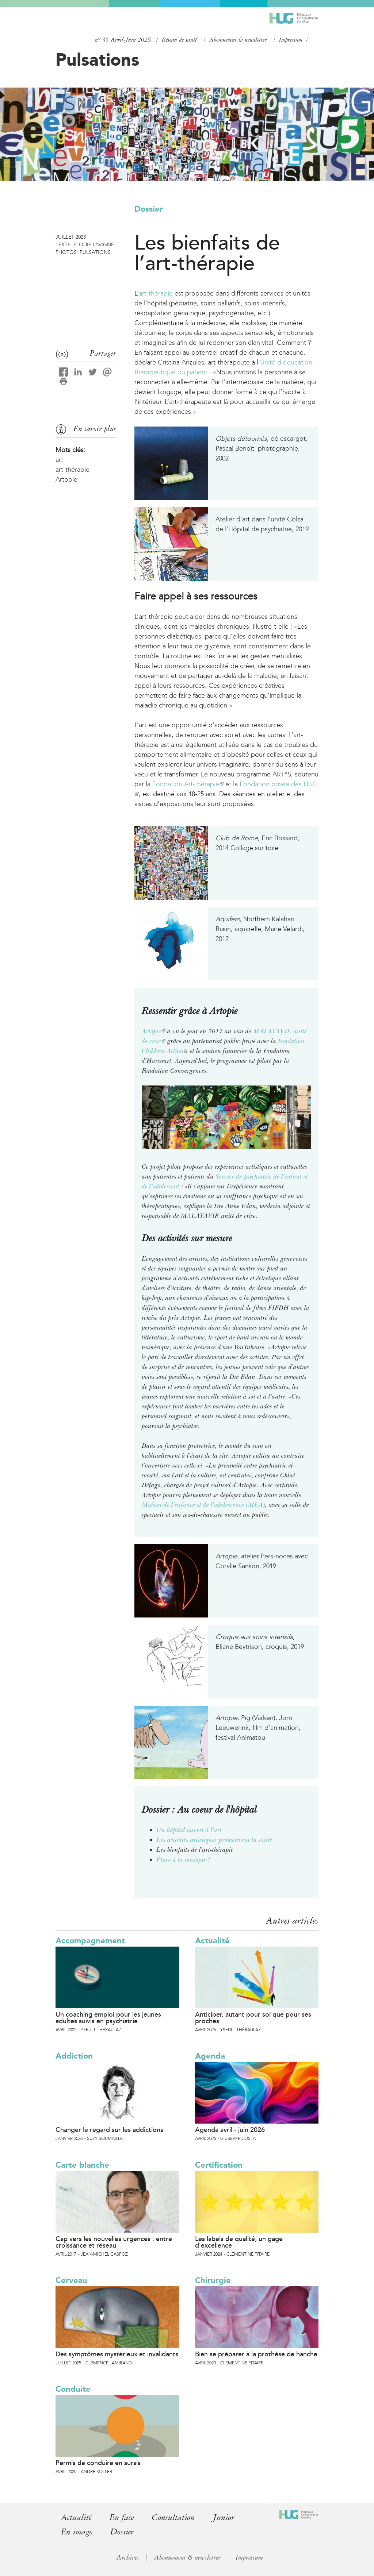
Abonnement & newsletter (238, 39)
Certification (219, 2165)
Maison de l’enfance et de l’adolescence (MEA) (203, 1505)
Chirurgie (213, 2280)
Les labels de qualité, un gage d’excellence (239, 2242)
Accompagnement (90, 1941)
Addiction (74, 2056)
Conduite (73, 2389)
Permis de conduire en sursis (98, 2463)
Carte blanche (82, 2165)
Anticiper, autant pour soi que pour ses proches (253, 2017)
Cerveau (71, 2280)
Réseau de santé (179, 39)
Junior (223, 2517)
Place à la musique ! (183, 1859)
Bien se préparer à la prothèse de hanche (256, 2354)
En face (122, 2517)
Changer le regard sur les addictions (109, 2129)
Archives (128, 2557)
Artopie (153, 1031)
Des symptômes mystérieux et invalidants (117, 2354)
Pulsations (97, 59)
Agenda (210, 2056)
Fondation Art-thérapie (188, 784)
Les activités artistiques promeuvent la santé (214, 1840)
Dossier (148, 209)
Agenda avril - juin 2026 (230, 2129)
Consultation (173, 2517)
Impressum (290, 39)
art (59, 460)
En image (76, 2531)
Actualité (212, 1941)
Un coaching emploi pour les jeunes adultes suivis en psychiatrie (108, 2017)
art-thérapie (156, 293)
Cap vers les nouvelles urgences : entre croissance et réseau (114, 2242)
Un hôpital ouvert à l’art (189, 1830)
